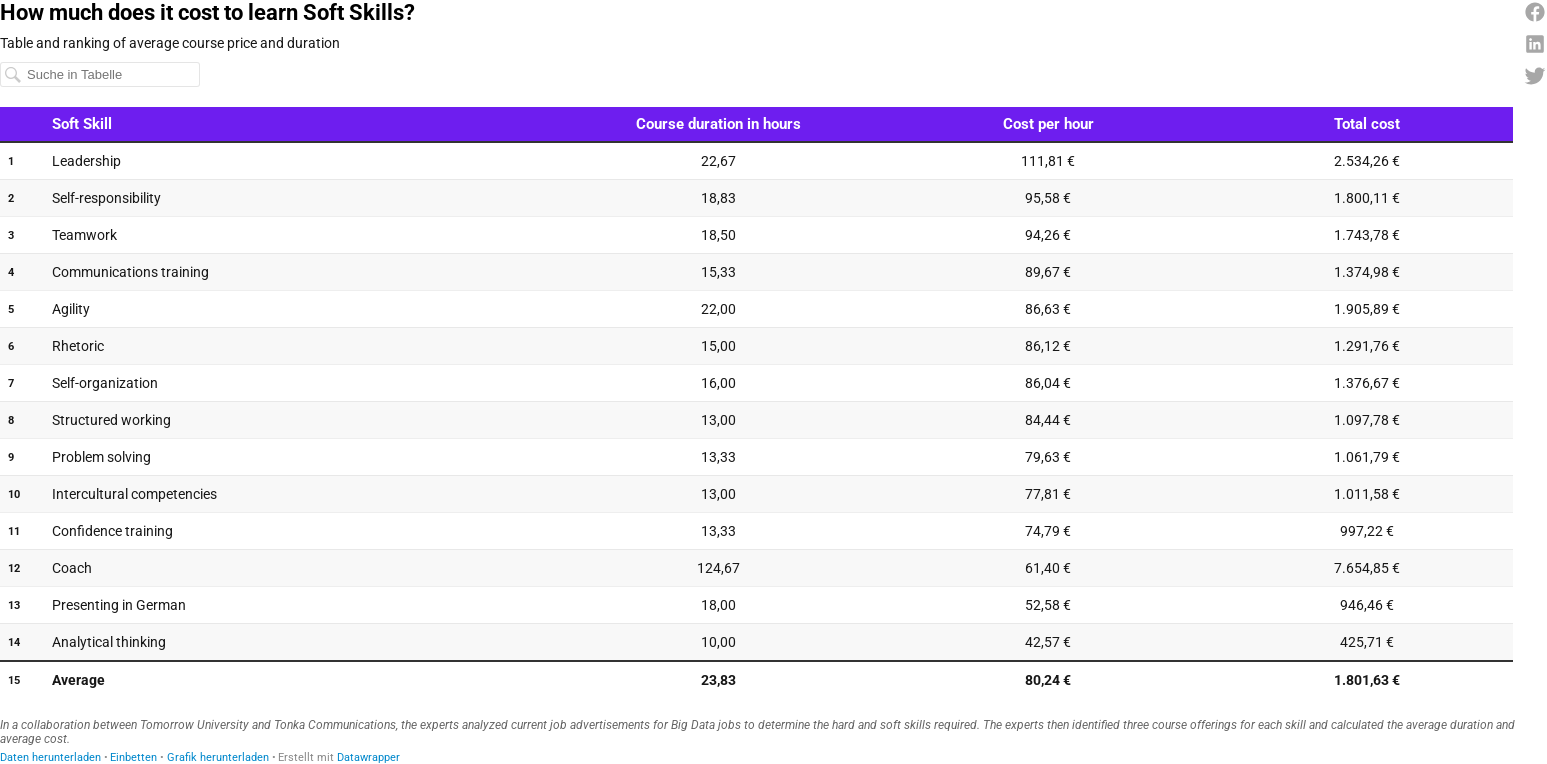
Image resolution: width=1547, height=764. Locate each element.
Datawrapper (368, 757)
